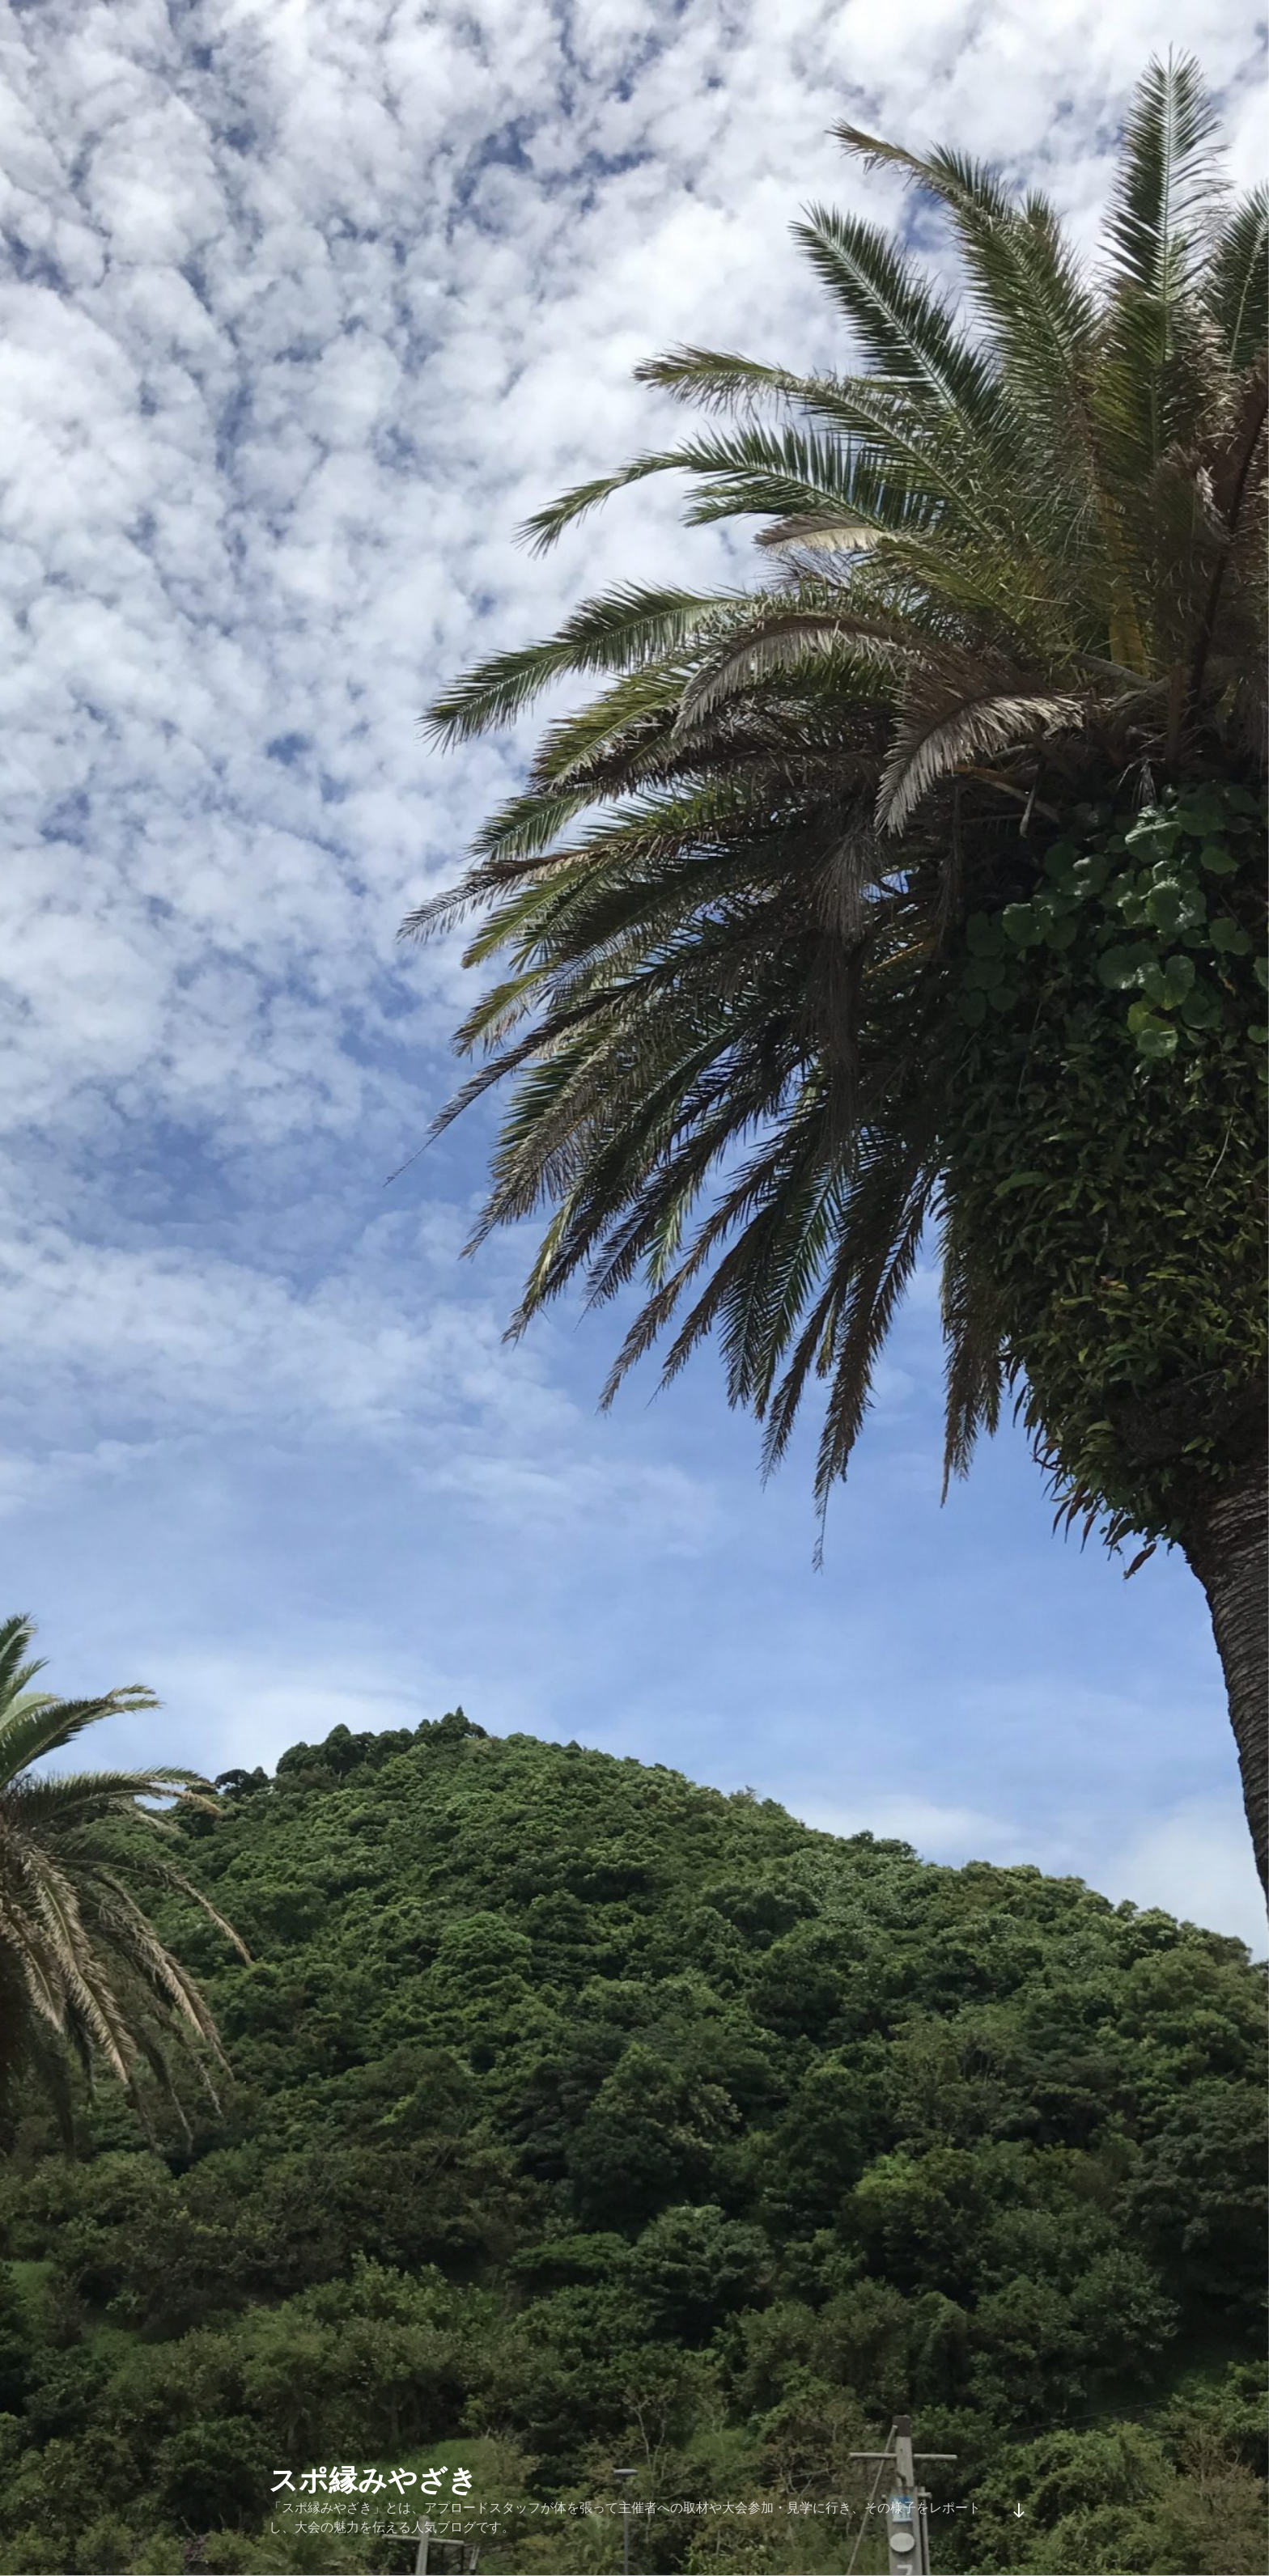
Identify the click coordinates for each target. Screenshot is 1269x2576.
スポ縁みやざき (373, 2480)
